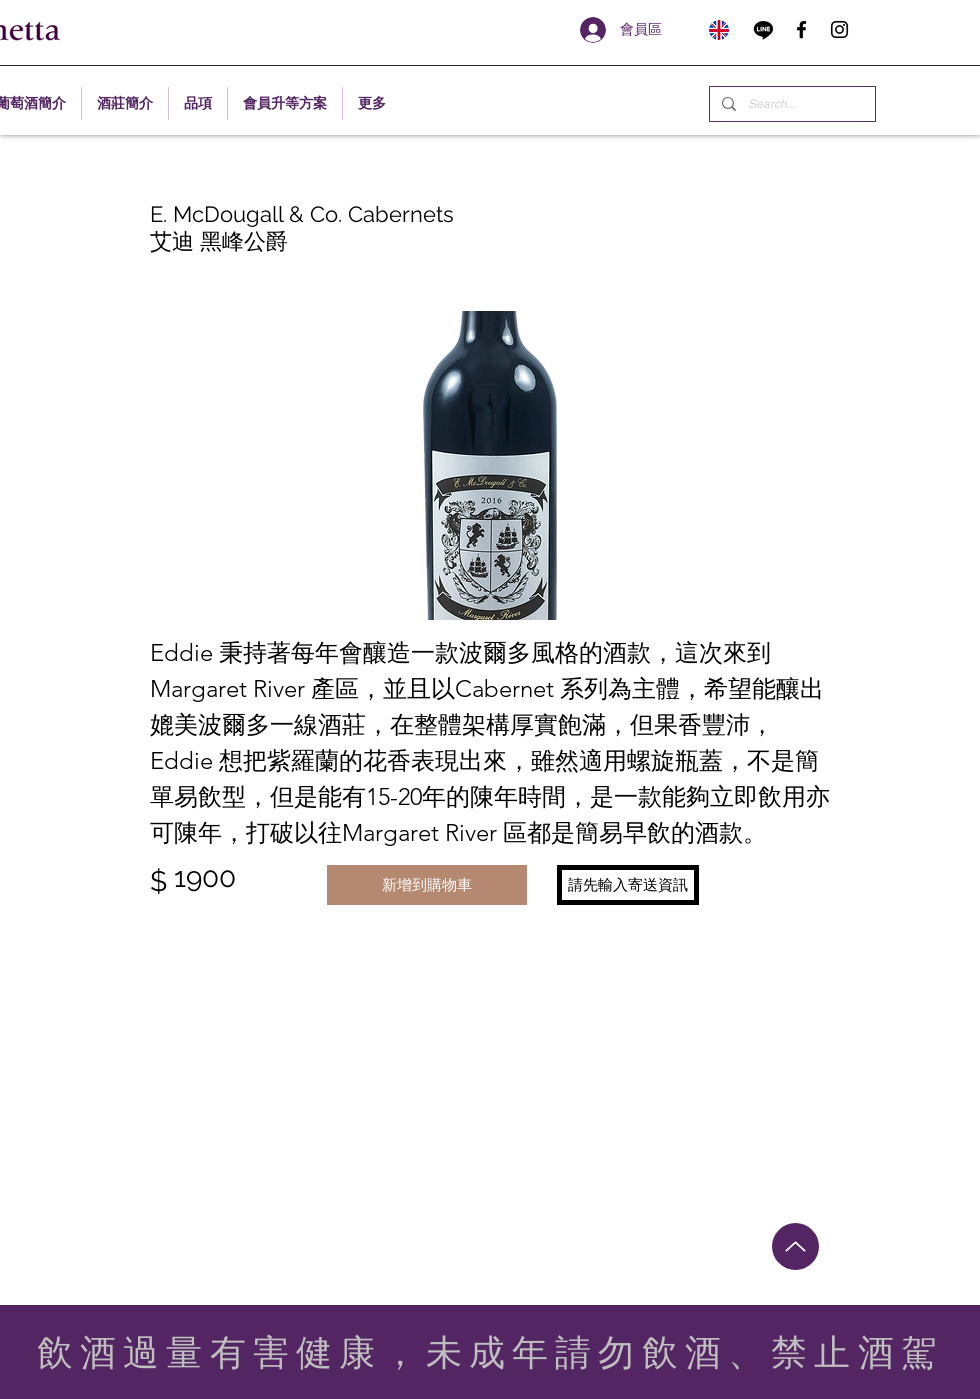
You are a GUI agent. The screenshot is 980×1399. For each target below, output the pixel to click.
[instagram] (839, 29)
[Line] (763, 29)
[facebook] (801, 29)
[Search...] (790, 104)
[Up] (795, 1246)
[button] (628, 885)
